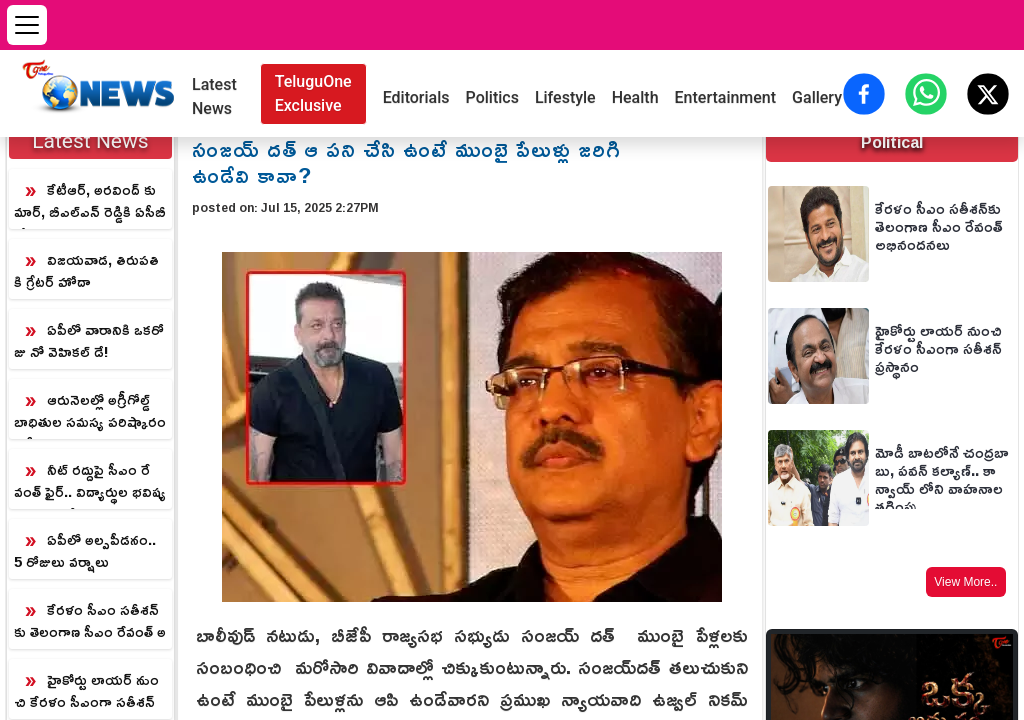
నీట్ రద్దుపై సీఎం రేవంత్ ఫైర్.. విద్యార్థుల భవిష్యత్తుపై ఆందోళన (90, 482)
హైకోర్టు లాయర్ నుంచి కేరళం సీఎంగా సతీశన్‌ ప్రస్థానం (86, 692)
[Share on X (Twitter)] (988, 94)
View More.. (965, 582)
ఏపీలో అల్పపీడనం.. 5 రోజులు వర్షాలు (85, 550)
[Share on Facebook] (864, 94)
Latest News (214, 96)
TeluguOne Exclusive (313, 93)
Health (635, 97)
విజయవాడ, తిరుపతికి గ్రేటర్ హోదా (86, 270)
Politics (492, 97)
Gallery (817, 97)
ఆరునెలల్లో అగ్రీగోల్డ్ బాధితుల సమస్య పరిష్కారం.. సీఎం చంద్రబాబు (90, 412)
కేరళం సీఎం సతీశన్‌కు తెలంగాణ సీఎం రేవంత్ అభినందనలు (90, 622)
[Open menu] (27, 25)
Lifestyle (565, 97)
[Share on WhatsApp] (926, 94)
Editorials (416, 97)
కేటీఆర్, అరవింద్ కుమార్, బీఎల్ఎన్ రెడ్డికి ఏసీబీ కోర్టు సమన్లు (90, 202)
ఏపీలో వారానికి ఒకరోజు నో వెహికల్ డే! (89, 340)
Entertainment (726, 97)
